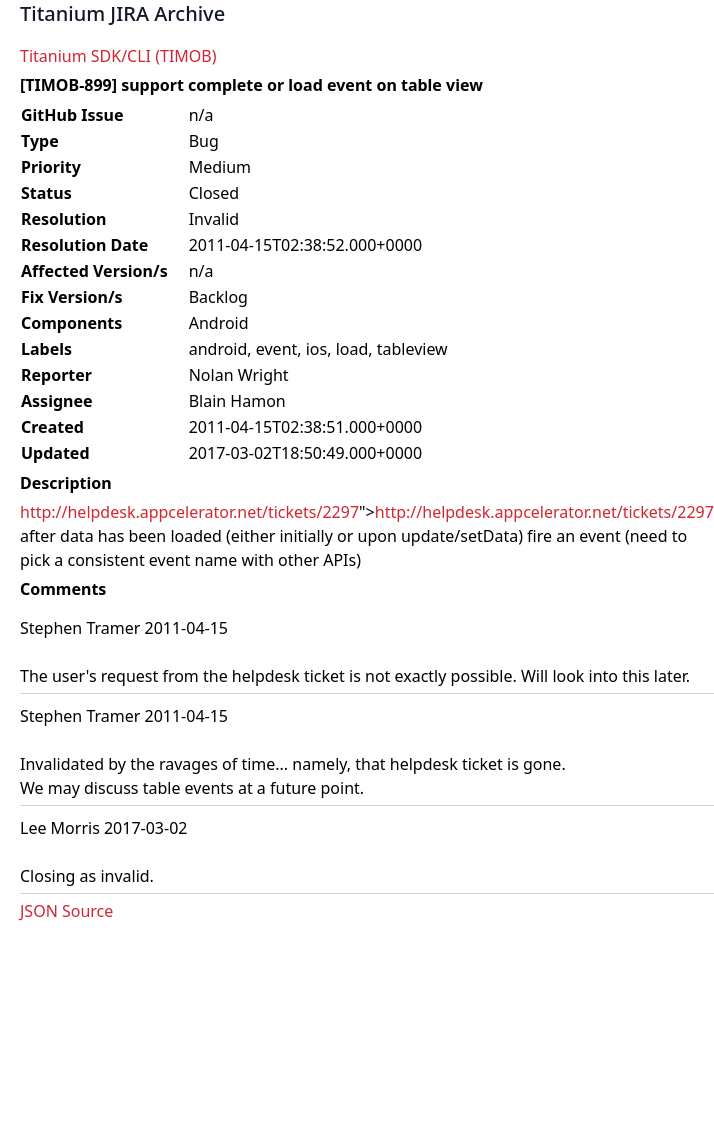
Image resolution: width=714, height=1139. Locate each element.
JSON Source (66, 911)
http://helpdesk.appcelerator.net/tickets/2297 (189, 512)
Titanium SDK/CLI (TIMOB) (118, 56)
